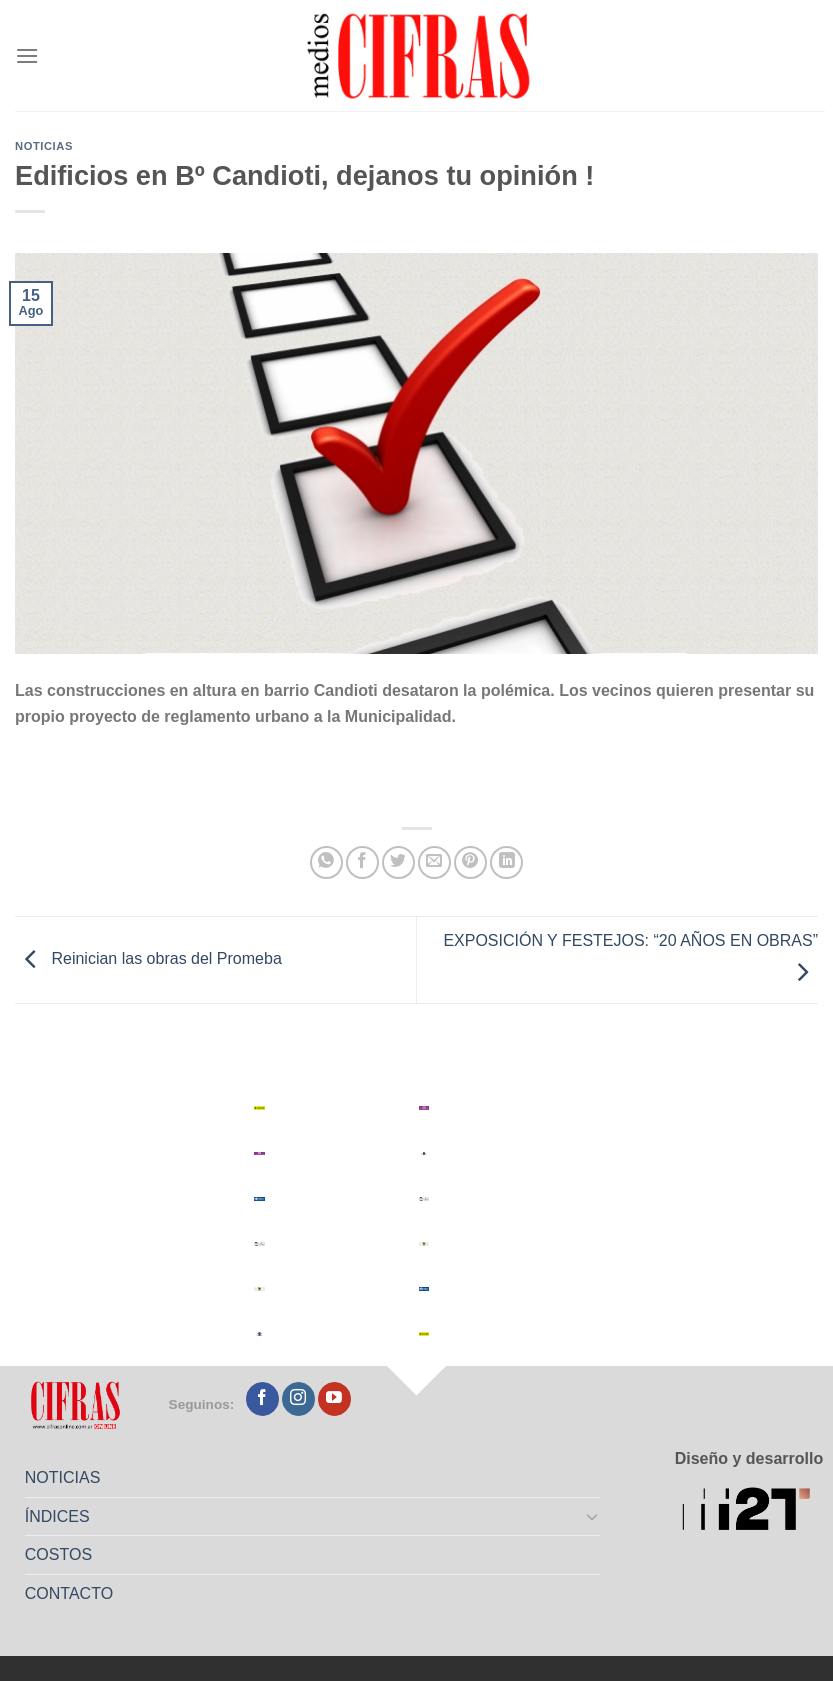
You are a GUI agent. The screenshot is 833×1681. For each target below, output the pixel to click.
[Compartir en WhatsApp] (326, 862)
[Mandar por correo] (434, 862)
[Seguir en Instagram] (298, 1399)
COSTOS (58, 1554)
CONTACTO (69, 1593)
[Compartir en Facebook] (362, 862)
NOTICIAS (63, 1477)
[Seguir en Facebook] (262, 1399)
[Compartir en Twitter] (398, 862)
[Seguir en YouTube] (334, 1399)
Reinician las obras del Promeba (148, 959)
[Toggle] (592, 1516)
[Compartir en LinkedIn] (506, 862)
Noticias (44, 146)
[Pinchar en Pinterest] (470, 862)
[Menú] (27, 55)
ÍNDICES (57, 1516)
